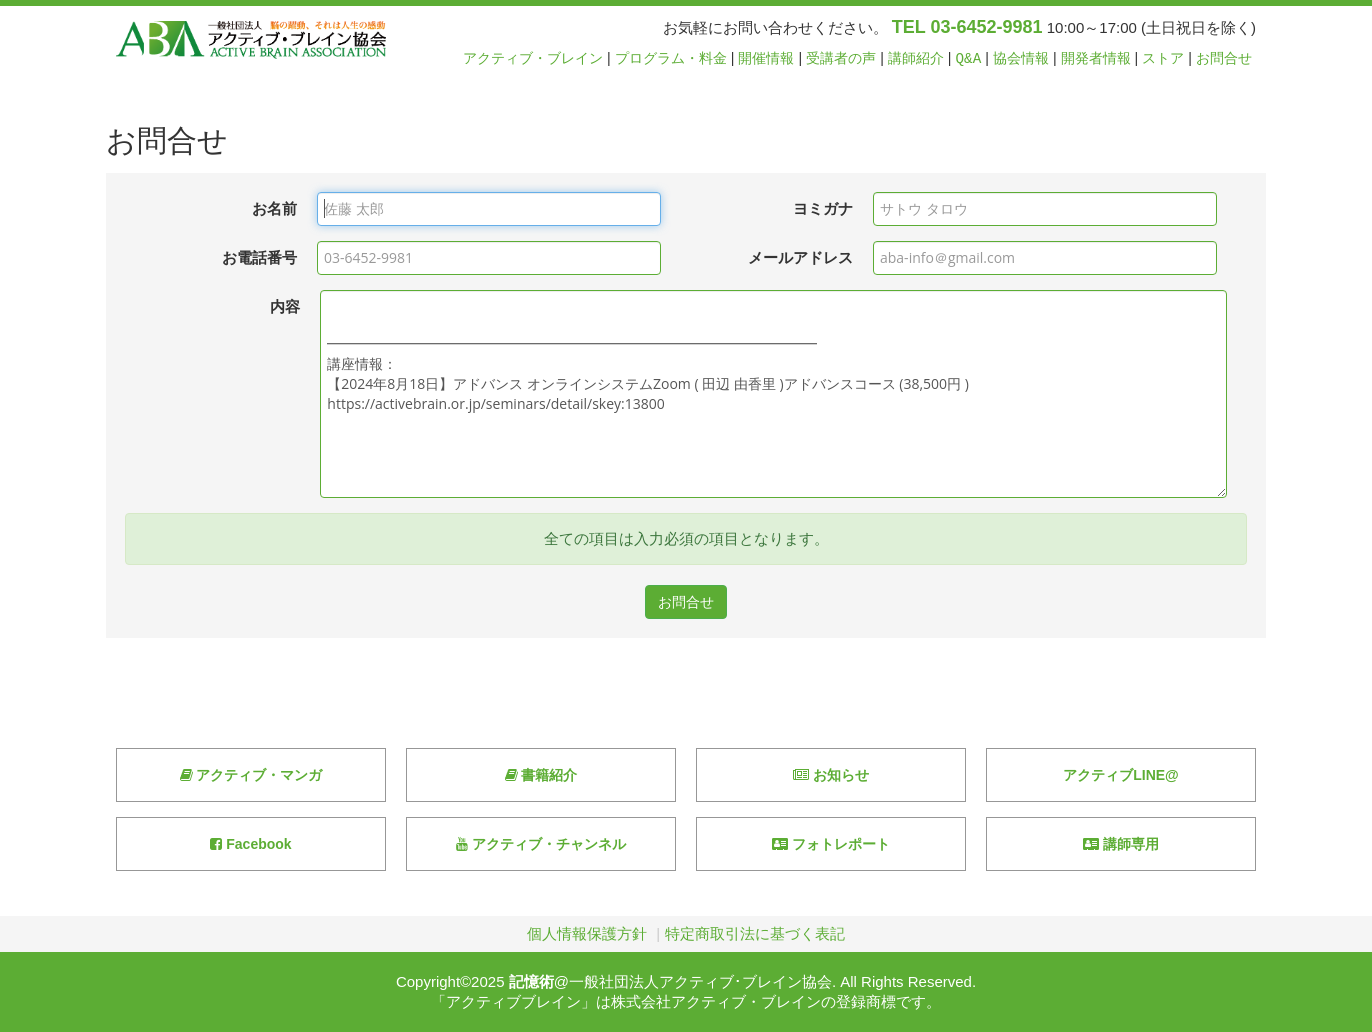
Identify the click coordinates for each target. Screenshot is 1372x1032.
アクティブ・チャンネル (541, 844)
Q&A (969, 58)
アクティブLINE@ (1121, 775)
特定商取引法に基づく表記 (755, 933)
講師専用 (1121, 844)
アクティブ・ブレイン (533, 58)
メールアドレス (800, 257)
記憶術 (531, 981)
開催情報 (766, 58)
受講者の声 (841, 58)
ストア (1163, 58)
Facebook (250, 844)
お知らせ (831, 775)
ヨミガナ (823, 208)
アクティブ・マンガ (251, 775)
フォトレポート (831, 844)
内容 (285, 306)
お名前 (274, 208)
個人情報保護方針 (587, 933)
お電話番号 (259, 257)
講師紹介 (916, 58)
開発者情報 (1096, 58)
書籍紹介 (541, 775)
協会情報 (1021, 58)
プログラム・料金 (671, 58)
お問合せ (1224, 58)
